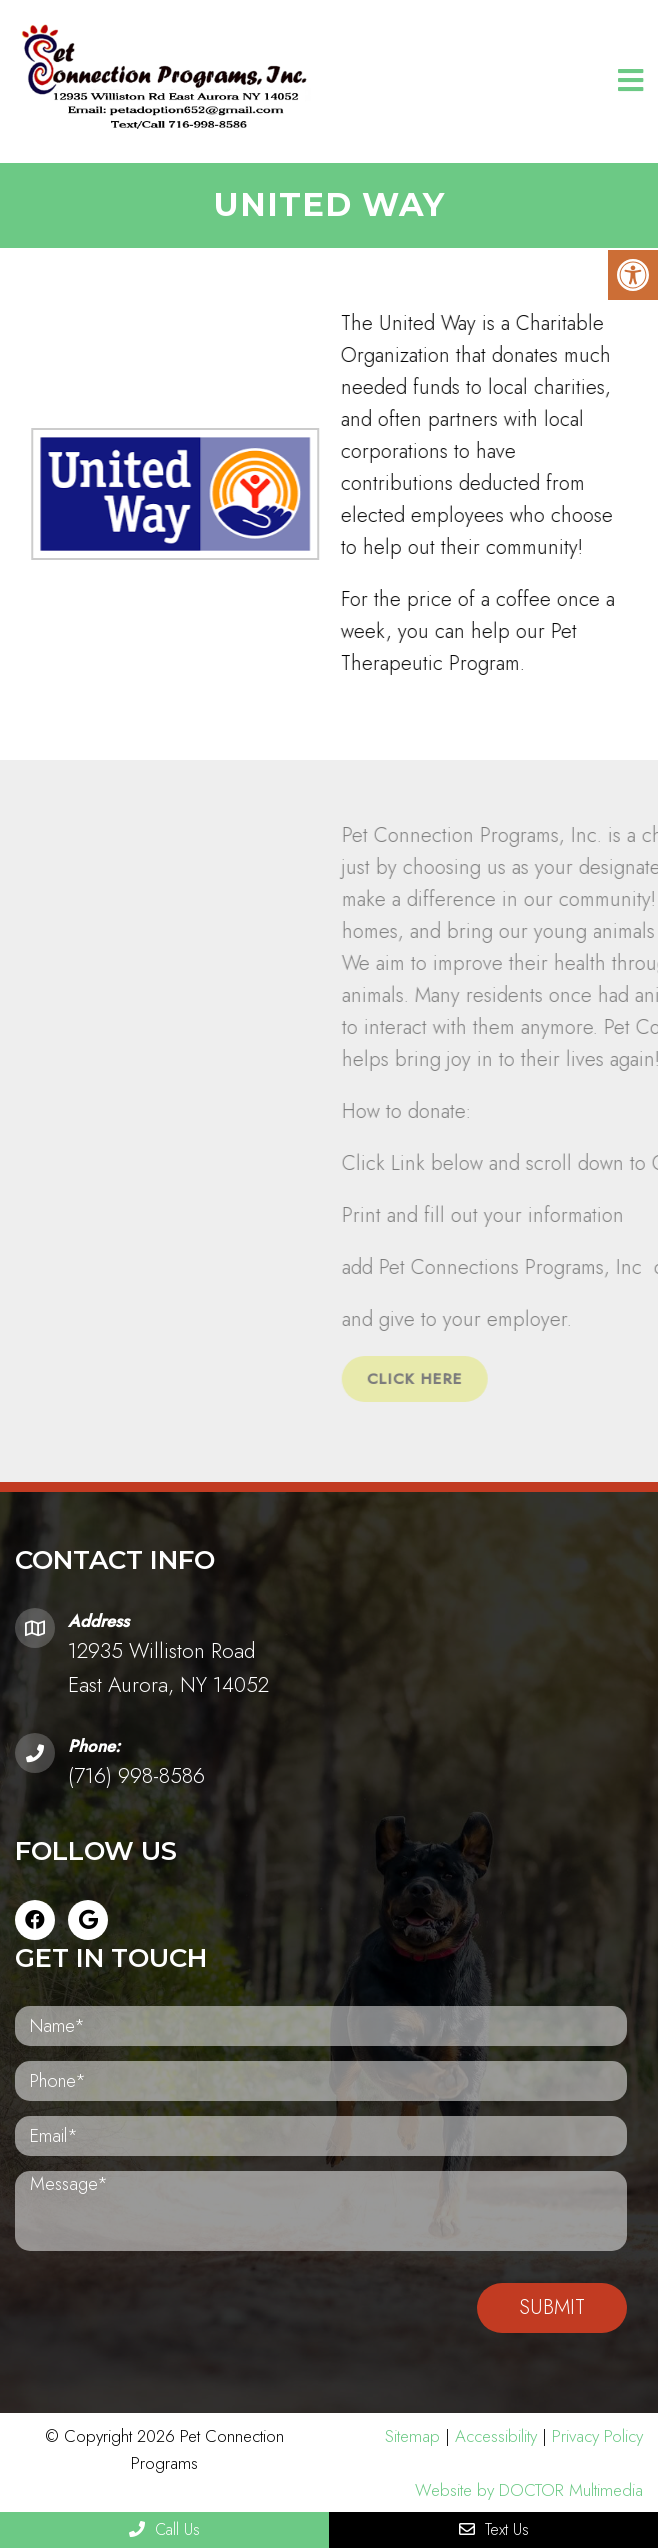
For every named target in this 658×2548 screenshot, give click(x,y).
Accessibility (496, 2436)
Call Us (164, 2529)
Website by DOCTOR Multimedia (529, 2490)
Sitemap (412, 2436)
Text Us (494, 2529)
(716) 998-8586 (136, 1776)
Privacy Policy (597, 2436)
